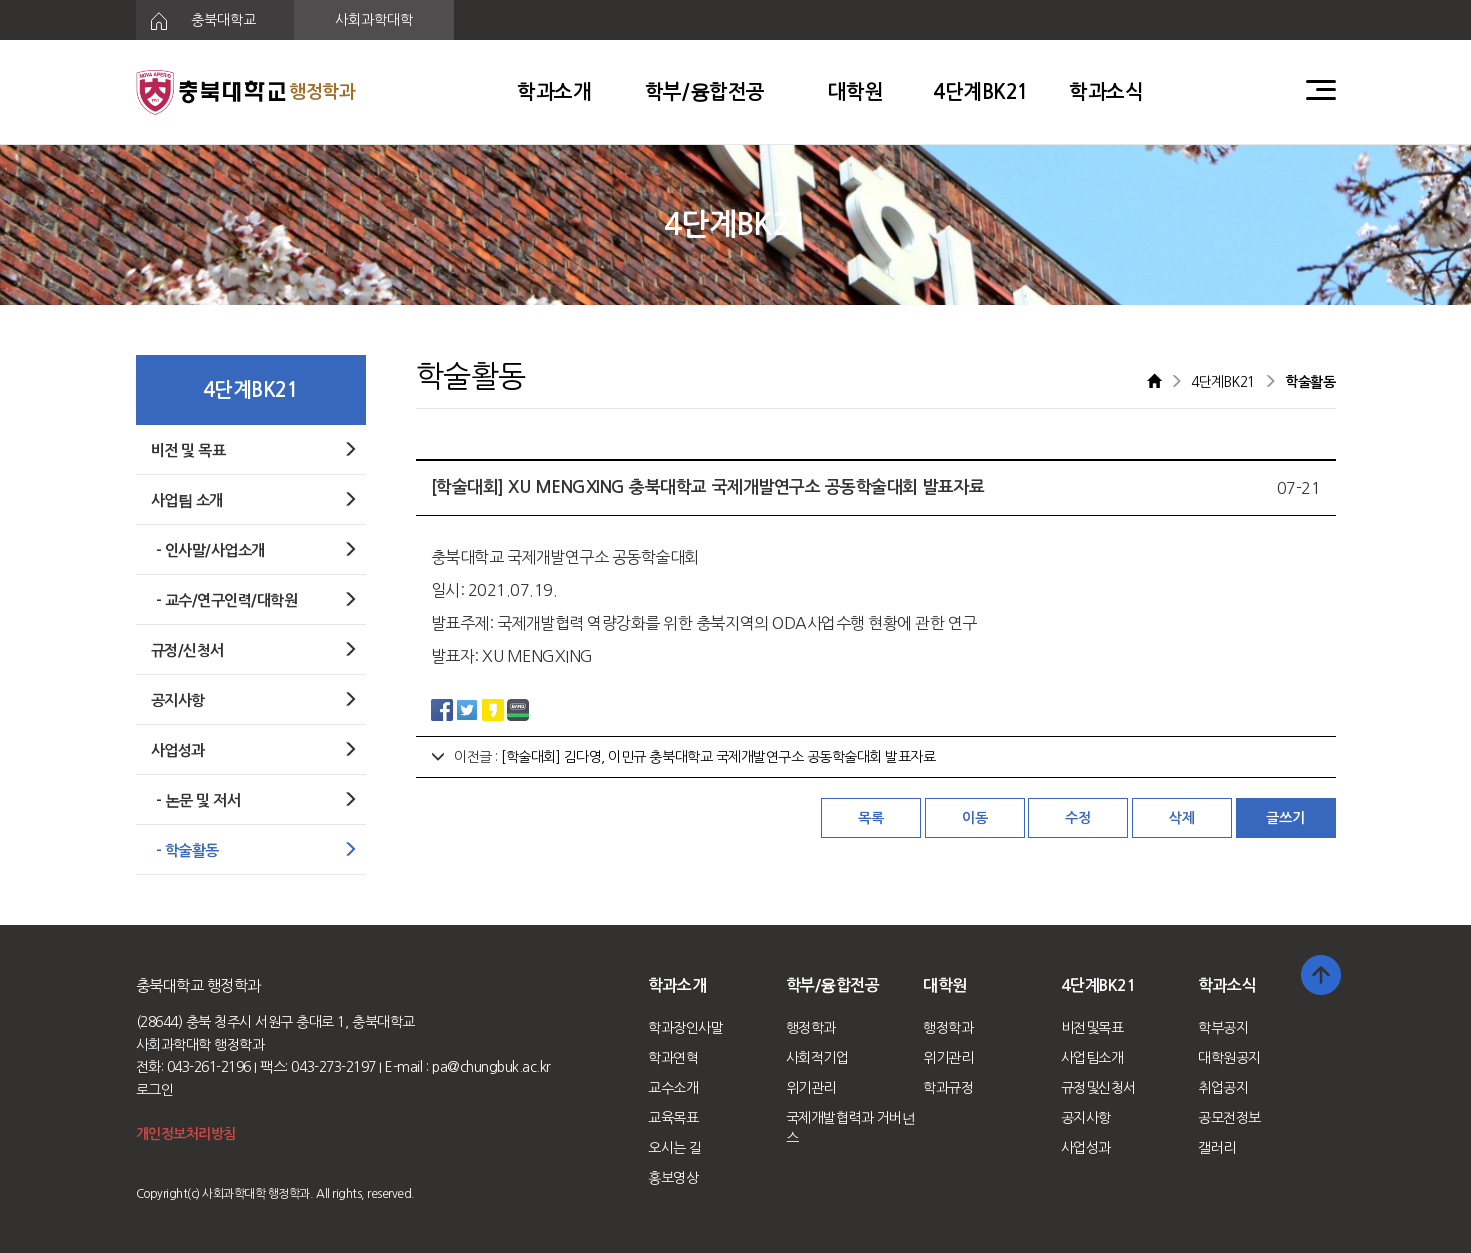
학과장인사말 (685, 1028)
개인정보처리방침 (186, 1134)
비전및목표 (1092, 1028)
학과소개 (554, 92)
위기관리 (811, 1088)
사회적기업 (817, 1058)
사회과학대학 (374, 20)
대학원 (856, 92)
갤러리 (1217, 1148)
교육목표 (673, 1118)
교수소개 (673, 1088)
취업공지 (1223, 1088)
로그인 (155, 1090)
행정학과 (811, 1028)
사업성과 (1086, 1148)
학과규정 (948, 1088)
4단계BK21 (981, 92)
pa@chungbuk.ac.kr (491, 1067)
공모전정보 (1229, 1118)
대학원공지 (1229, 1058)
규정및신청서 (1098, 1088)
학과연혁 (673, 1058)
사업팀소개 (1092, 1058)
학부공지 (1223, 1028)
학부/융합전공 (705, 92)
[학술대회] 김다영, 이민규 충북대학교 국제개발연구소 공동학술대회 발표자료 (718, 757)
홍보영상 (673, 1178)
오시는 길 (675, 1148)
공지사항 (1086, 1118)
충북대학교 (196, 21)
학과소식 (1106, 92)
